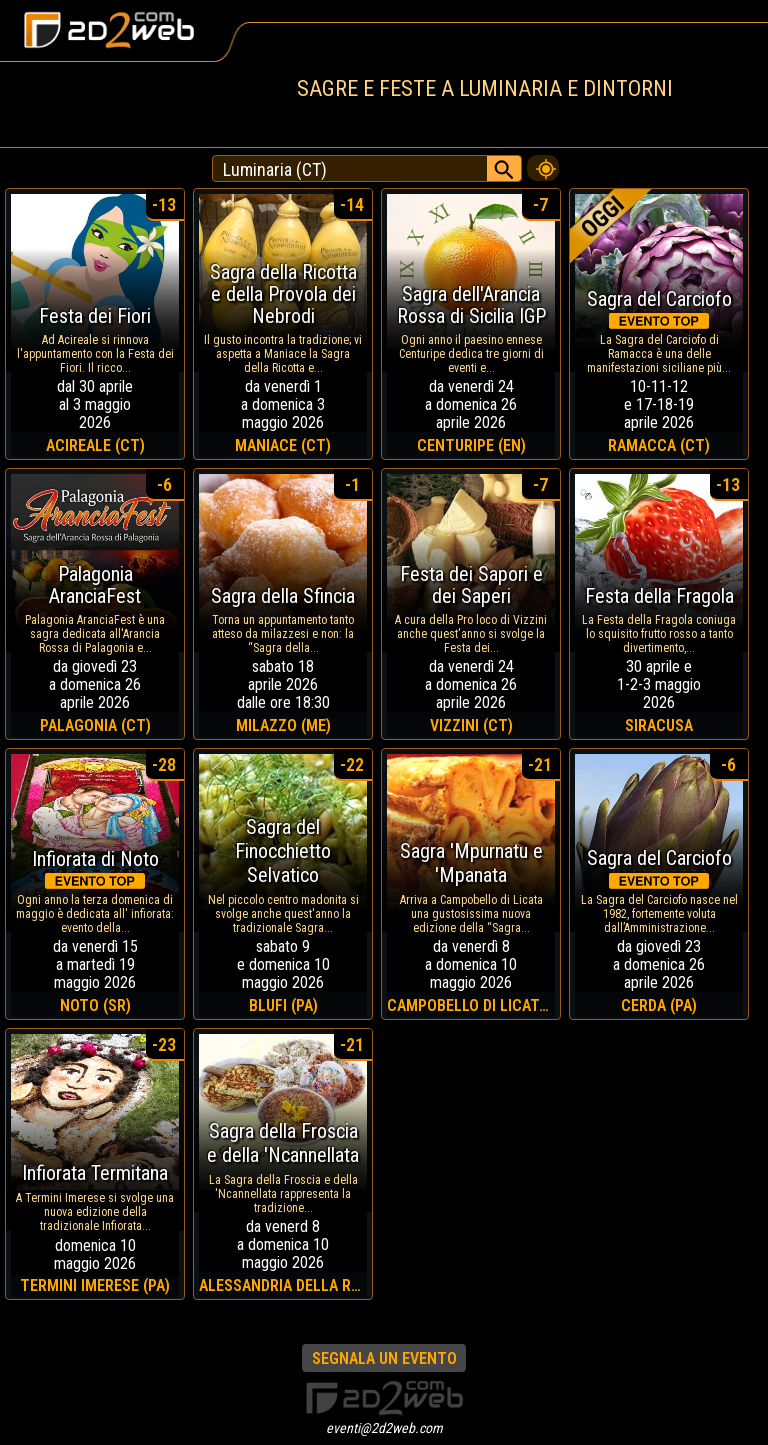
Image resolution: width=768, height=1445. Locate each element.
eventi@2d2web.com (384, 1428)
